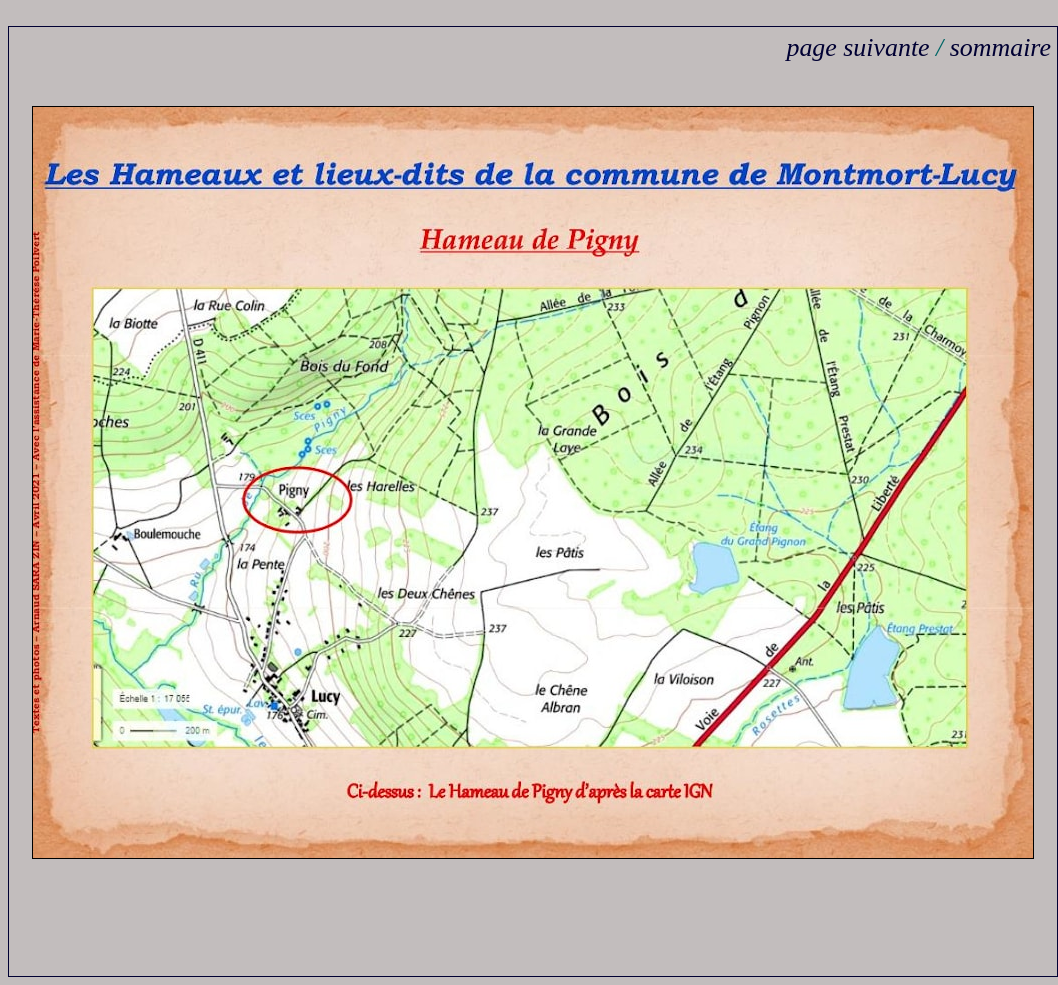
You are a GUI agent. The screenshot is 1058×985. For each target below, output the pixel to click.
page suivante (857, 47)
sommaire (1000, 47)
